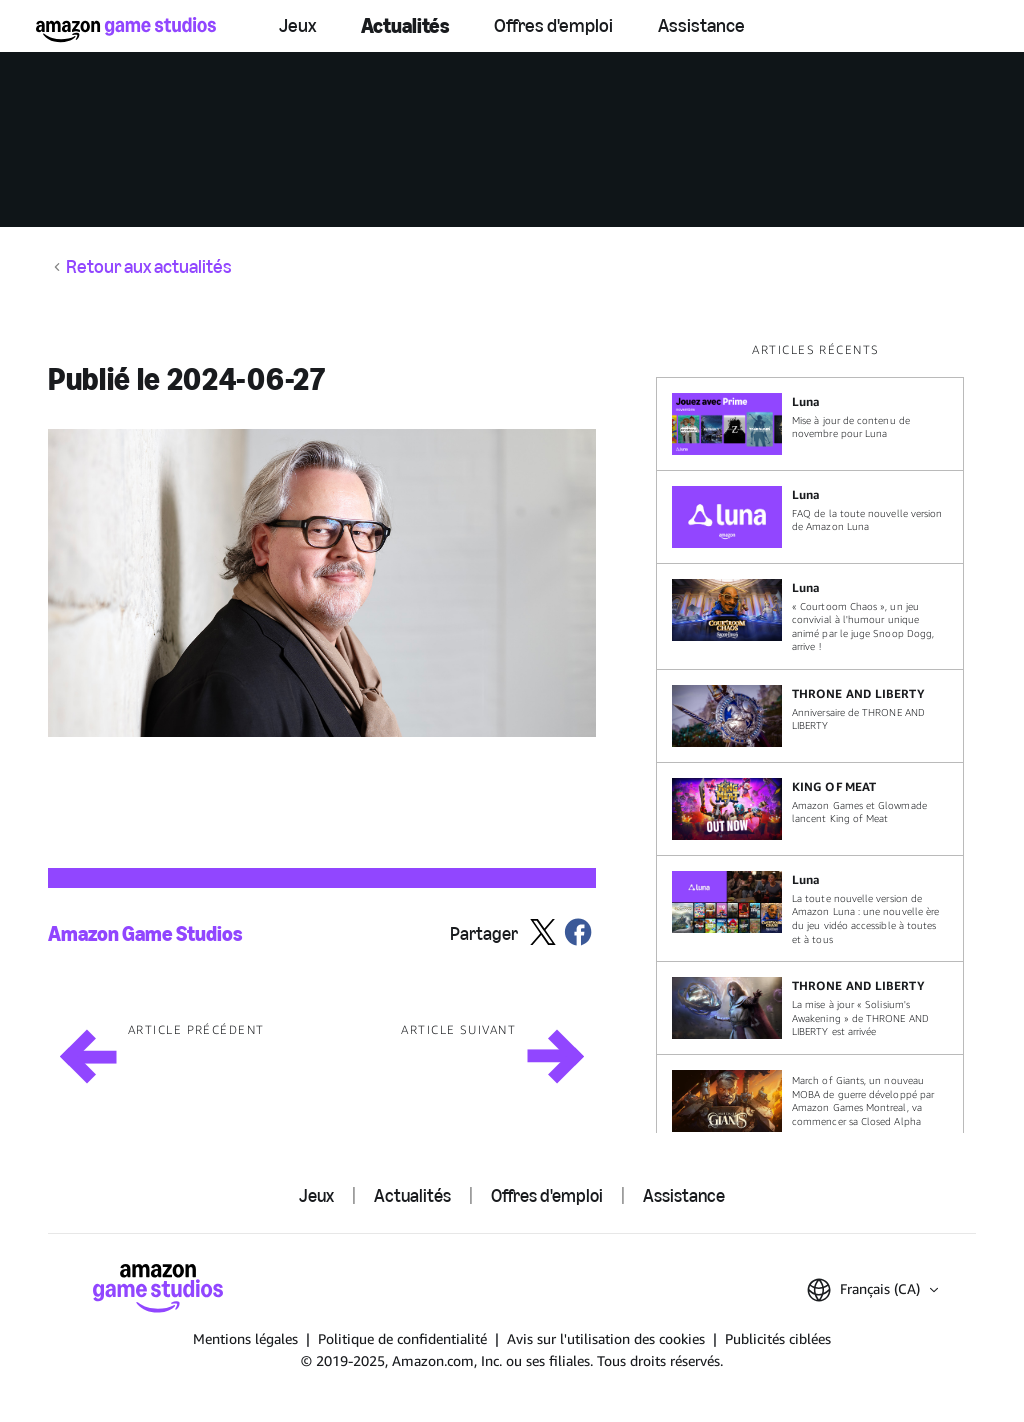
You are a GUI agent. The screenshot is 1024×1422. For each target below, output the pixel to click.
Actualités (405, 25)
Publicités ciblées (778, 1338)
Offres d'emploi (553, 25)
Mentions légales (245, 1338)
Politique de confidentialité (402, 1338)
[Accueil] (126, 29)
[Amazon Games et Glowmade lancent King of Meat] (810, 809)
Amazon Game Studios (145, 933)
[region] (816, 737)
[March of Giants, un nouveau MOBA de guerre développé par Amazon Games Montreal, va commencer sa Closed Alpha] (810, 1101)
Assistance (701, 25)
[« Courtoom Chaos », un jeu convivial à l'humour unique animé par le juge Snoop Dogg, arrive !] (810, 616)
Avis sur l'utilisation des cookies (606, 1338)
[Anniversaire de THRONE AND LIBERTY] (810, 716)
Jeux (297, 25)
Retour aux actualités (149, 267)
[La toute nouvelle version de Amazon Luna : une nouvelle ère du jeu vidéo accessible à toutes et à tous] (810, 908)
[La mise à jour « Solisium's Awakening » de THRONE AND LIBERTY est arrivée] (810, 1008)
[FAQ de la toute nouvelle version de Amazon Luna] (810, 517)
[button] (322, 583)
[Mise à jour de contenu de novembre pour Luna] (810, 424)
